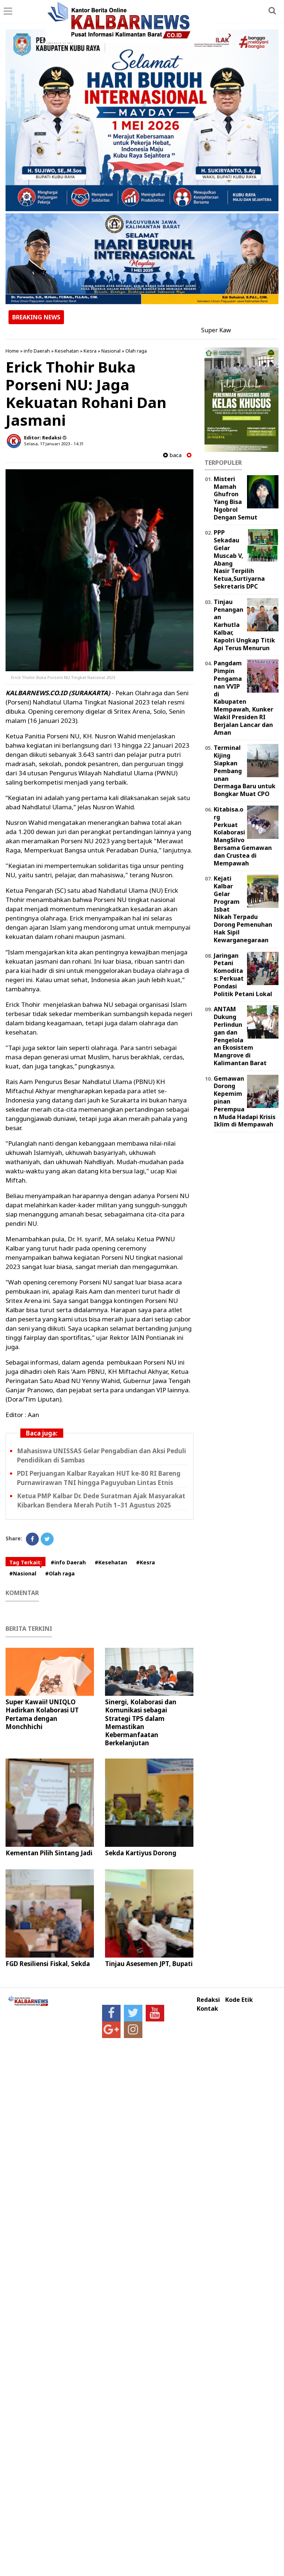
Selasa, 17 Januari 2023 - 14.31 (54, 443)
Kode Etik (239, 2000)
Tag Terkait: (25, 1562)
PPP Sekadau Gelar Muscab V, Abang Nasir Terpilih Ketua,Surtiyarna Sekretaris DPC (239, 559)
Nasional (111, 350)
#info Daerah (68, 1562)
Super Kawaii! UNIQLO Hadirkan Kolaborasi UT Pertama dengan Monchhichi (42, 1714)
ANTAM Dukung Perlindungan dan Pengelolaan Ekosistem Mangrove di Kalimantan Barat (240, 1036)
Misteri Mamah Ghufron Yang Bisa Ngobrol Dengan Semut (235, 498)
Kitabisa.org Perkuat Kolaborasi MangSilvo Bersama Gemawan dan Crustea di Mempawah (243, 836)
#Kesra (145, 1562)
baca (172, 455)
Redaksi (208, 2000)
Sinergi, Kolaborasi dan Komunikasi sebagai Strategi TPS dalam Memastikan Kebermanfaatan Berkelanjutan (140, 1722)
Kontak (207, 2009)
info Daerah (37, 350)
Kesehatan (67, 350)
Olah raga (136, 350)
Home (12, 350)
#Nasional (22, 1573)
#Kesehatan (111, 1562)
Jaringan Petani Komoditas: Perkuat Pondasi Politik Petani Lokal (243, 974)
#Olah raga (60, 1573)
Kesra (90, 350)
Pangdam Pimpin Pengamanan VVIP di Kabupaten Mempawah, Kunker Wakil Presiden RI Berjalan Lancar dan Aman (243, 697)
